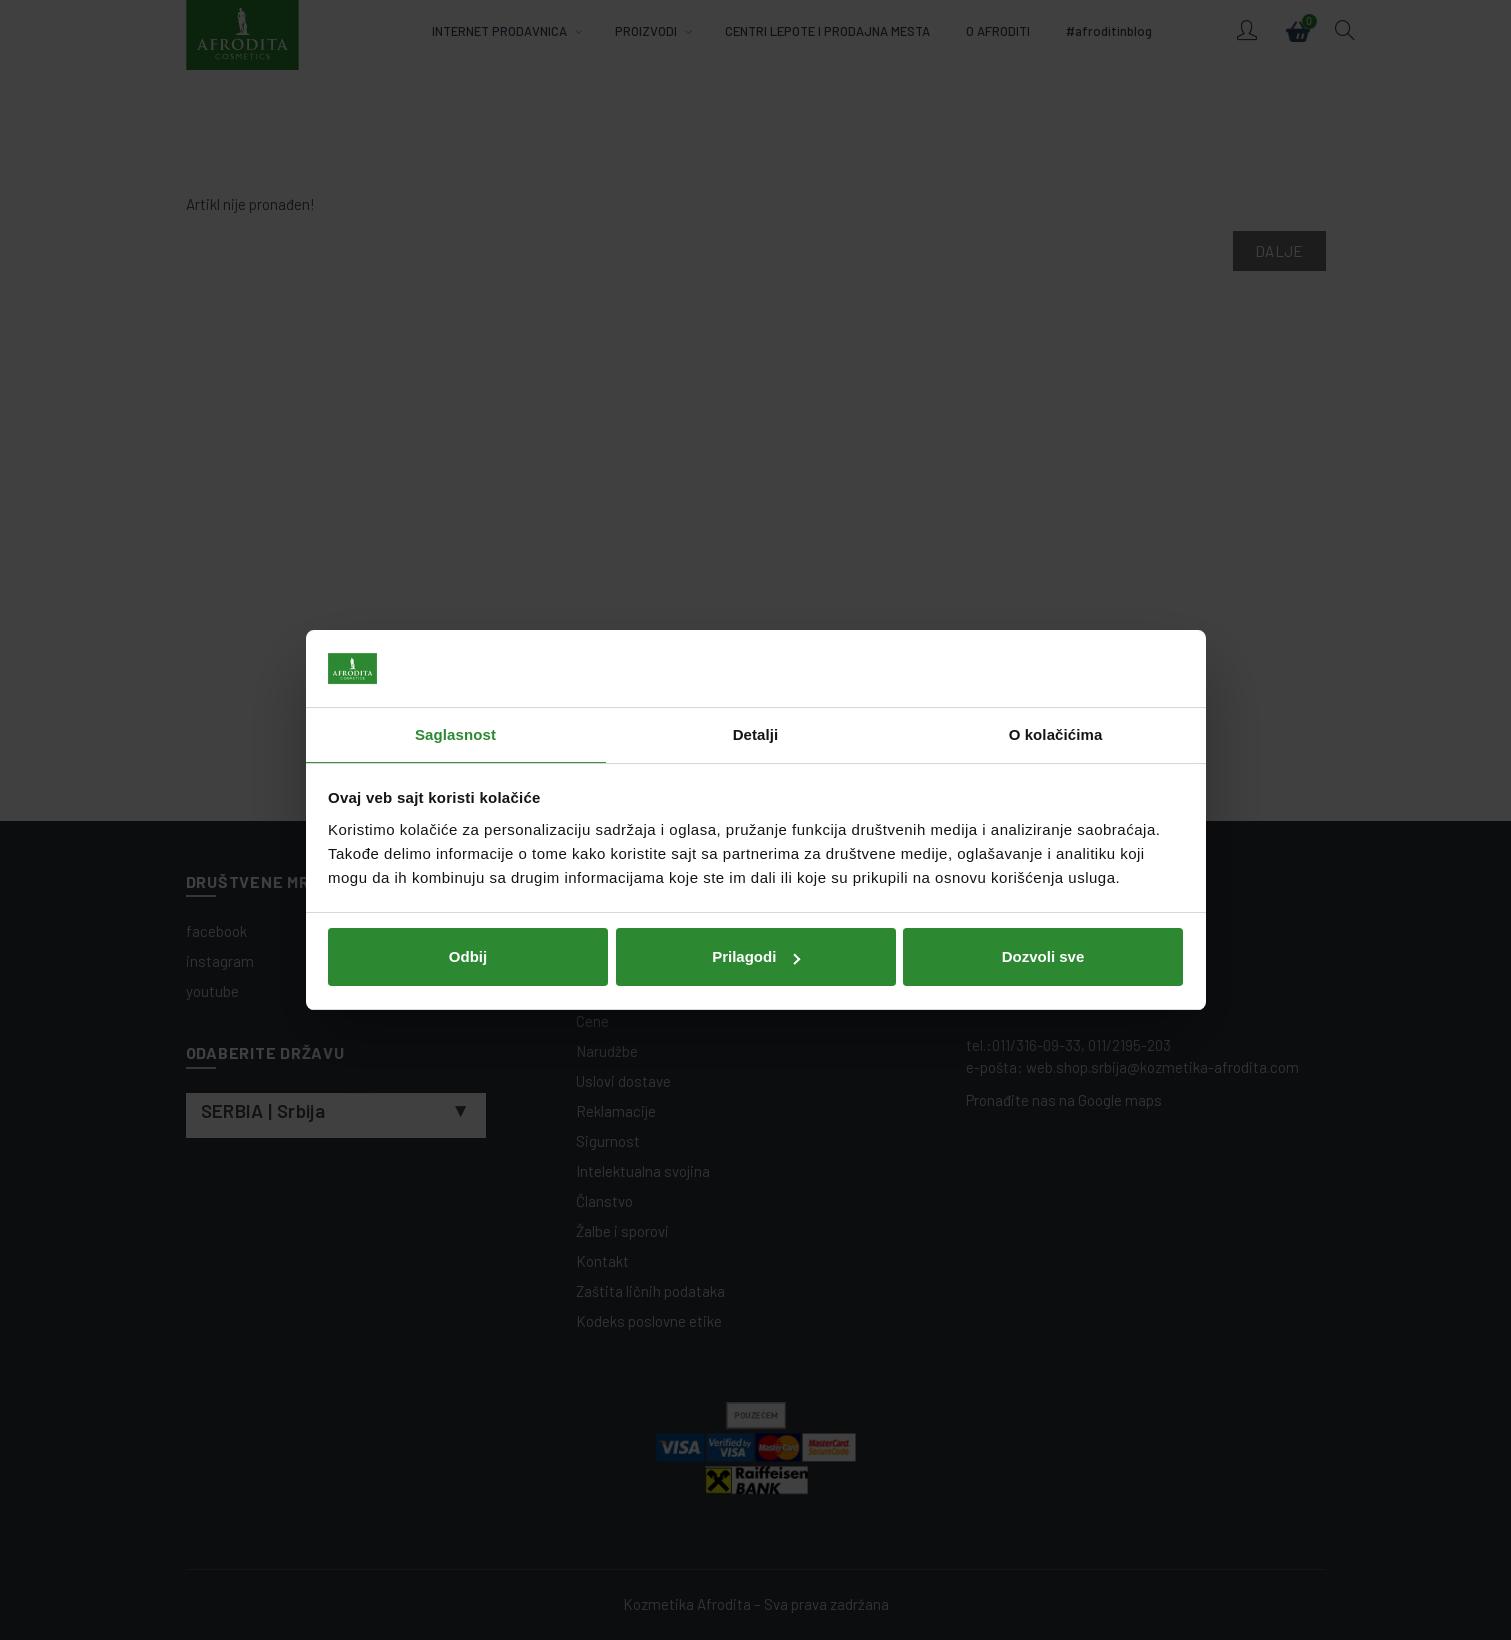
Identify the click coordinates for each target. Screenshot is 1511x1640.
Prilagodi (756, 956)
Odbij (468, 956)
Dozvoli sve (1043, 956)
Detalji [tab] (756, 734)
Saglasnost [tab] (455, 734)
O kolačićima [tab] (1056, 734)
